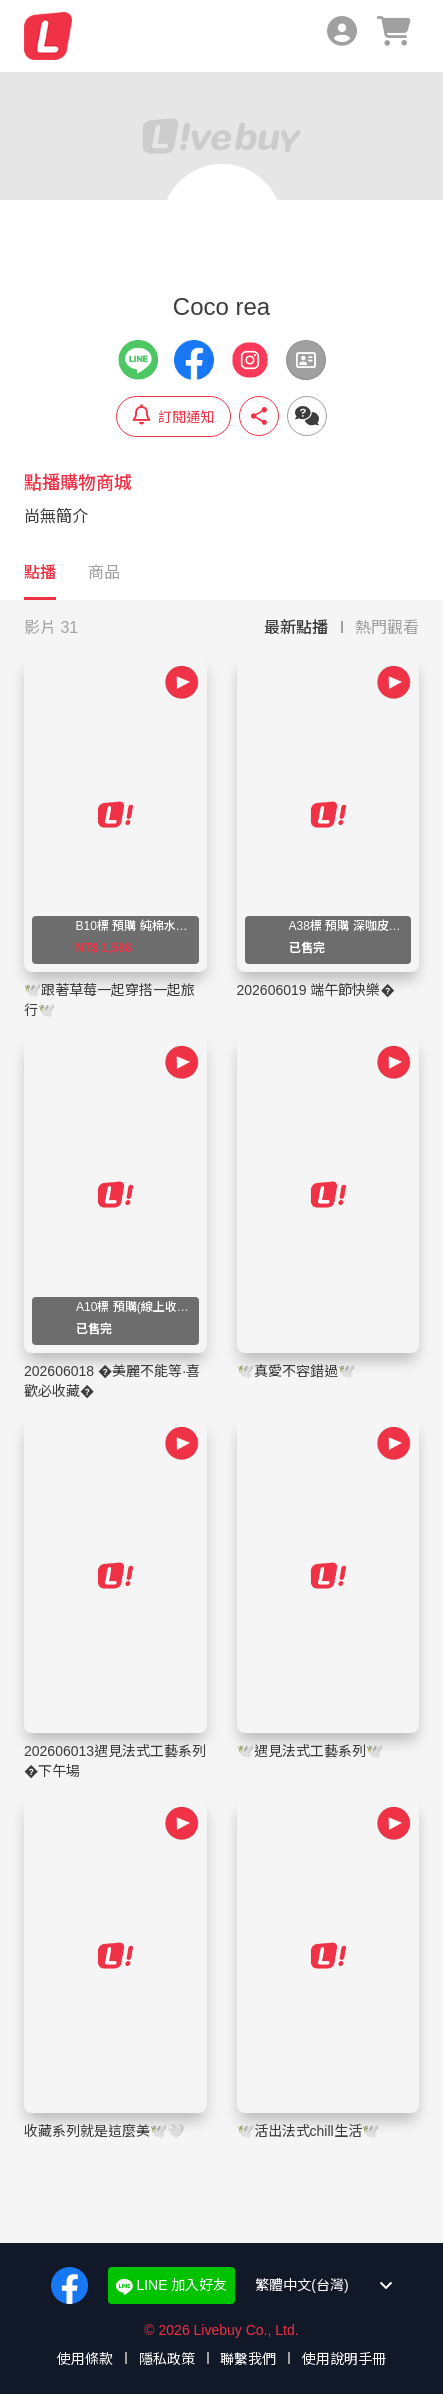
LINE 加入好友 (172, 2285)
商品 (104, 572)
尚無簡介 (56, 516)
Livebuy (48, 36)
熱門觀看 (387, 627)
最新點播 (296, 627)
